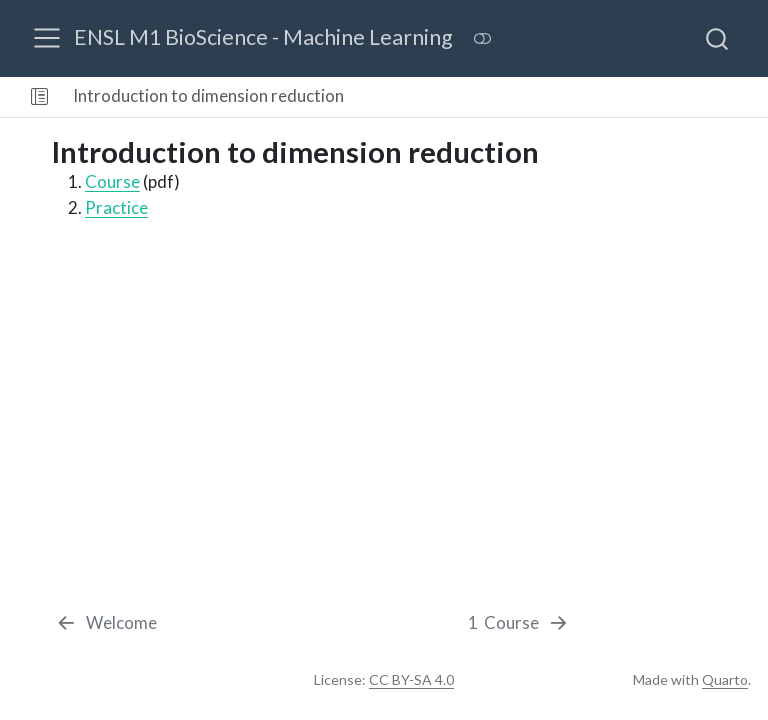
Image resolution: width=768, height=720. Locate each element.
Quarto (725, 679)
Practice (116, 207)
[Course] (519, 623)
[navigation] (558, 97)
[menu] (47, 38)
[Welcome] (106, 623)
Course (112, 181)
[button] (39, 97)
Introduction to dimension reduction (208, 95)
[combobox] (718, 38)
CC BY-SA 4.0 (411, 679)
